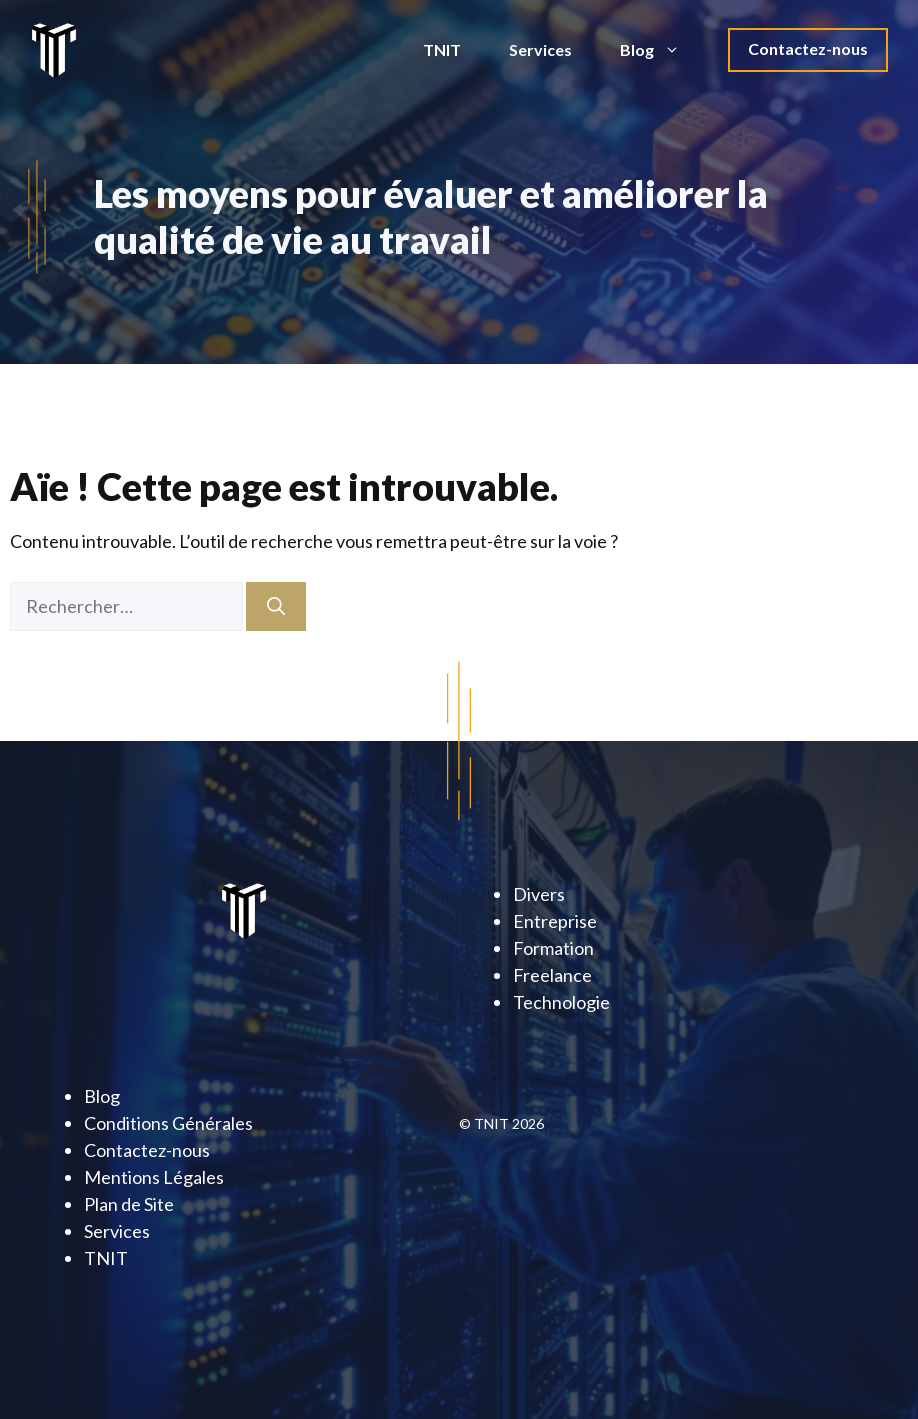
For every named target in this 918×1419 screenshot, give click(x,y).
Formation (553, 948)
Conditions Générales (168, 1123)
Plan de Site (129, 1204)
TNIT (442, 49)
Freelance (552, 975)
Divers (539, 894)
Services (540, 49)
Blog (662, 50)
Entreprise (555, 921)
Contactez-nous (808, 48)
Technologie (561, 1002)
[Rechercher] (276, 606)
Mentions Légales (154, 1177)
